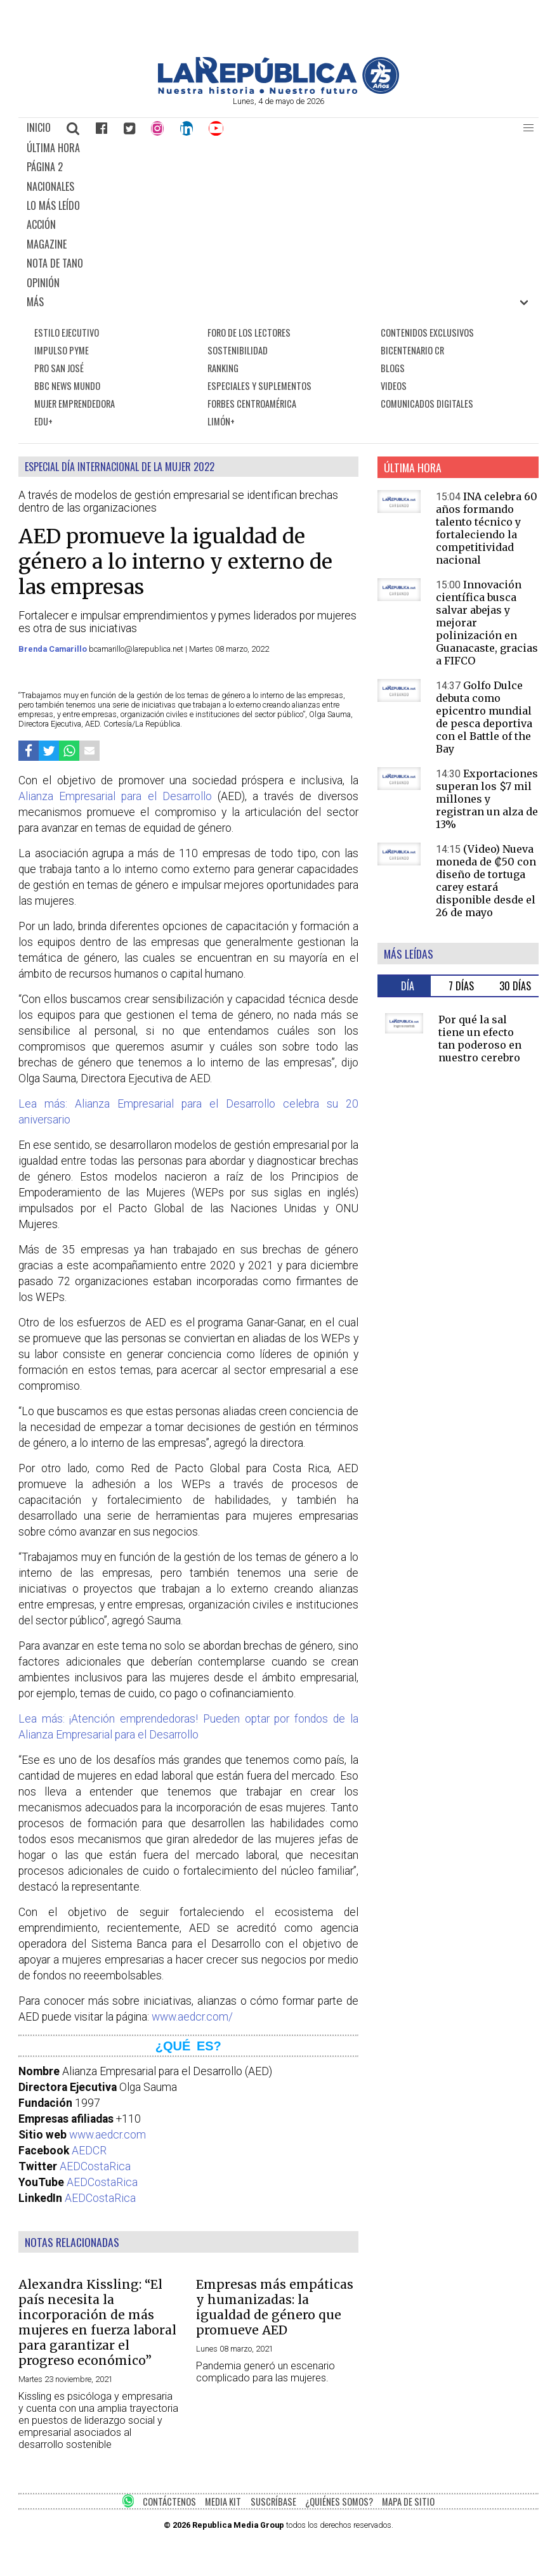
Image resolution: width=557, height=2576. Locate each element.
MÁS (35, 301)
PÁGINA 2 (45, 166)
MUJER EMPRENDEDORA (74, 403)
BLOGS (393, 368)
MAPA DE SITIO (408, 2501)
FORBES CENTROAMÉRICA (251, 403)
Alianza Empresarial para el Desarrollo (115, 796)
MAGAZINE (47, 244)
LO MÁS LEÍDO (53, 205)
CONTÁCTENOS (169, 2501)
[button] (528, 128)
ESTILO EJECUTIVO (66, 332)
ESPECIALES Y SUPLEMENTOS (259, 385)
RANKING (223, 368)
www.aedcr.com (107, 2134)
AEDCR (89, 2150)
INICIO (39, 127)
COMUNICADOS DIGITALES (427, 403)
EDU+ (43, 421)
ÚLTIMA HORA (53, 147)
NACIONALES (50, 186)
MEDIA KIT (223, 2501)
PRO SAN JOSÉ (59, 368)
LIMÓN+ (221, 421)
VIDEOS (394, 385)
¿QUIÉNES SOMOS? (339, 2501)
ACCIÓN (41, 224)
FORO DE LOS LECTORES (249, 332)
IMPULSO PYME (61, 350)
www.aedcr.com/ (192, 2016)
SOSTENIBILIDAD (237, 350)
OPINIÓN (43, 282)
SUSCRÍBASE (273, 2501)
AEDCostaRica (95, 2166)
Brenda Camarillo (53, 649)
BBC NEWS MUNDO (67, 385)
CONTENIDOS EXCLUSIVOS (427, 332)
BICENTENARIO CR (412, 350)
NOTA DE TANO (55, 263)
